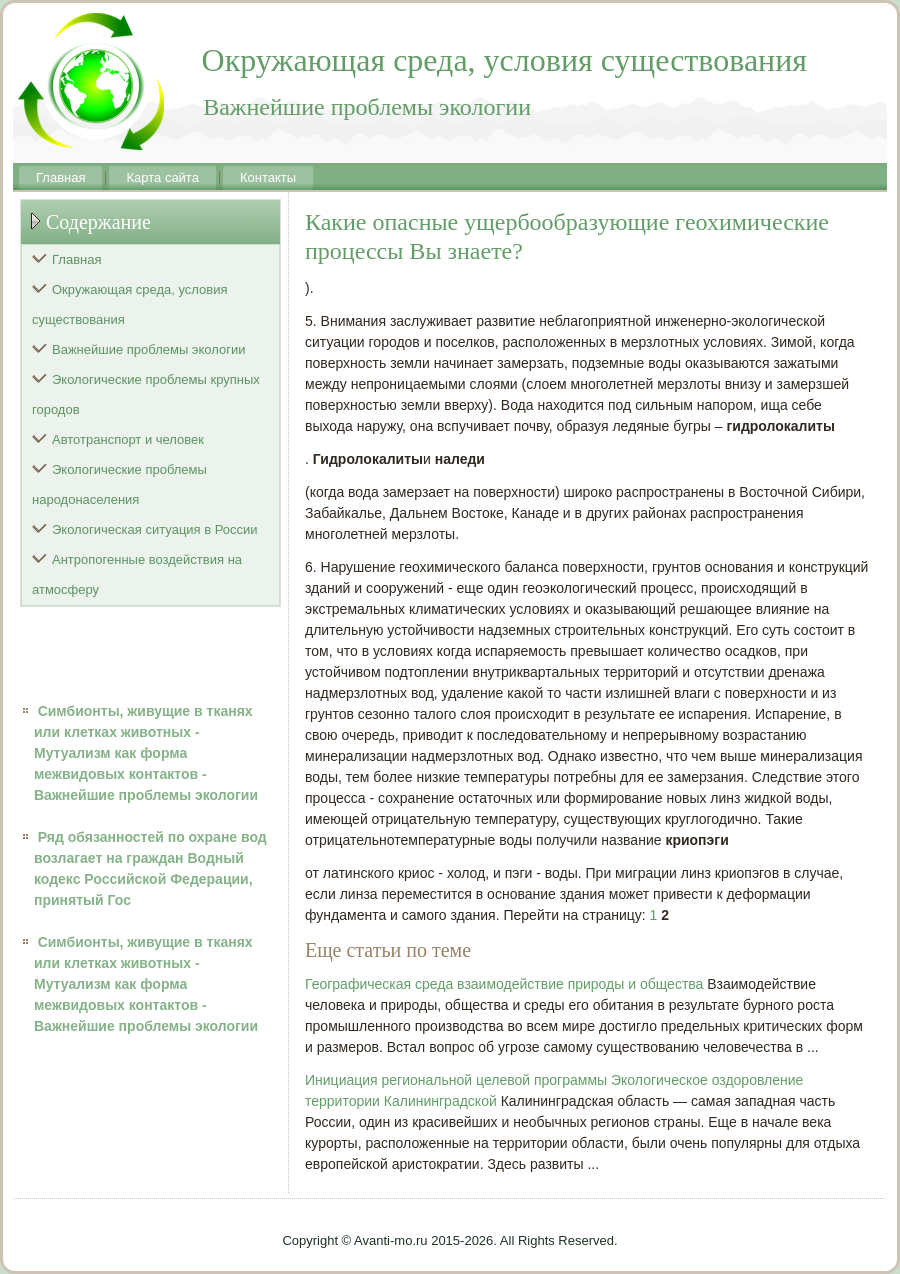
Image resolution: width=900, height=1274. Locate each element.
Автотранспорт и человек (128, 439)
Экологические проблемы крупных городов (146, 394)
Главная (60, 177)
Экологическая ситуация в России (155, 529)
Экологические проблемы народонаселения (119, 484)
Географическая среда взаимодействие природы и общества (504, 984)
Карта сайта (162, 177)
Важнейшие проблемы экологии (149, 349)
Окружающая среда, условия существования (130, 304)
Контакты (268, 177)
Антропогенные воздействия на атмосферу (137, 574)
